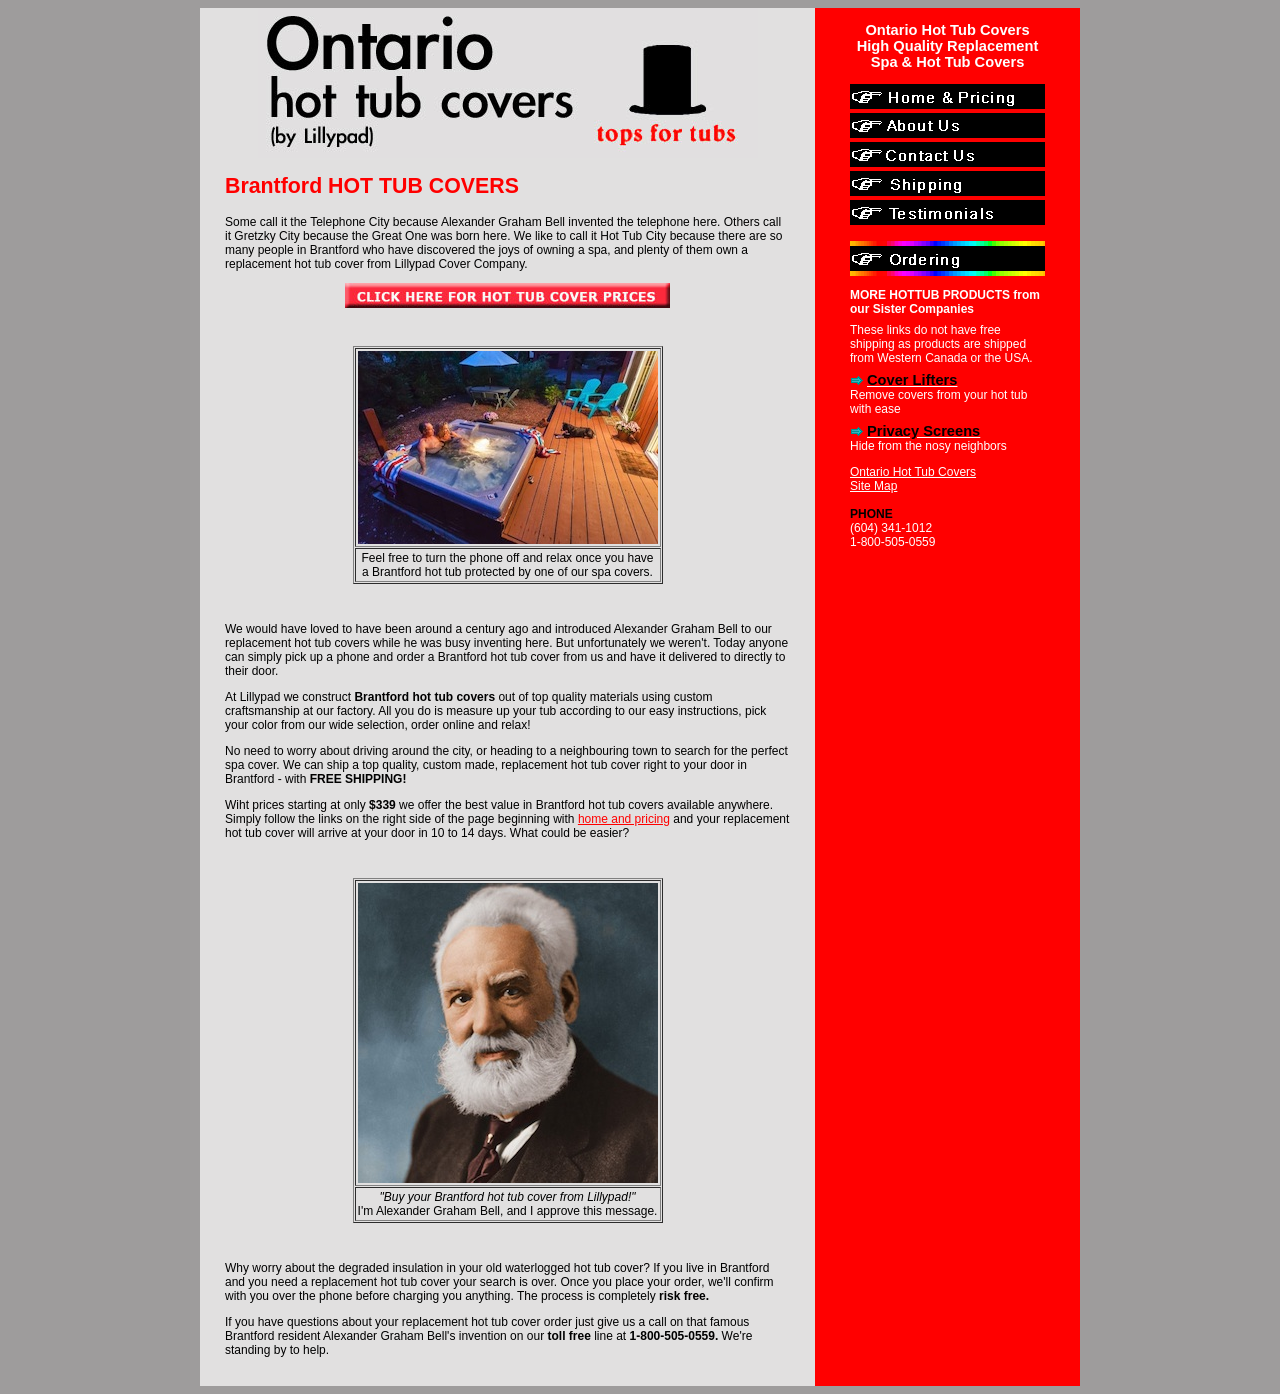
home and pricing (624, 819)
